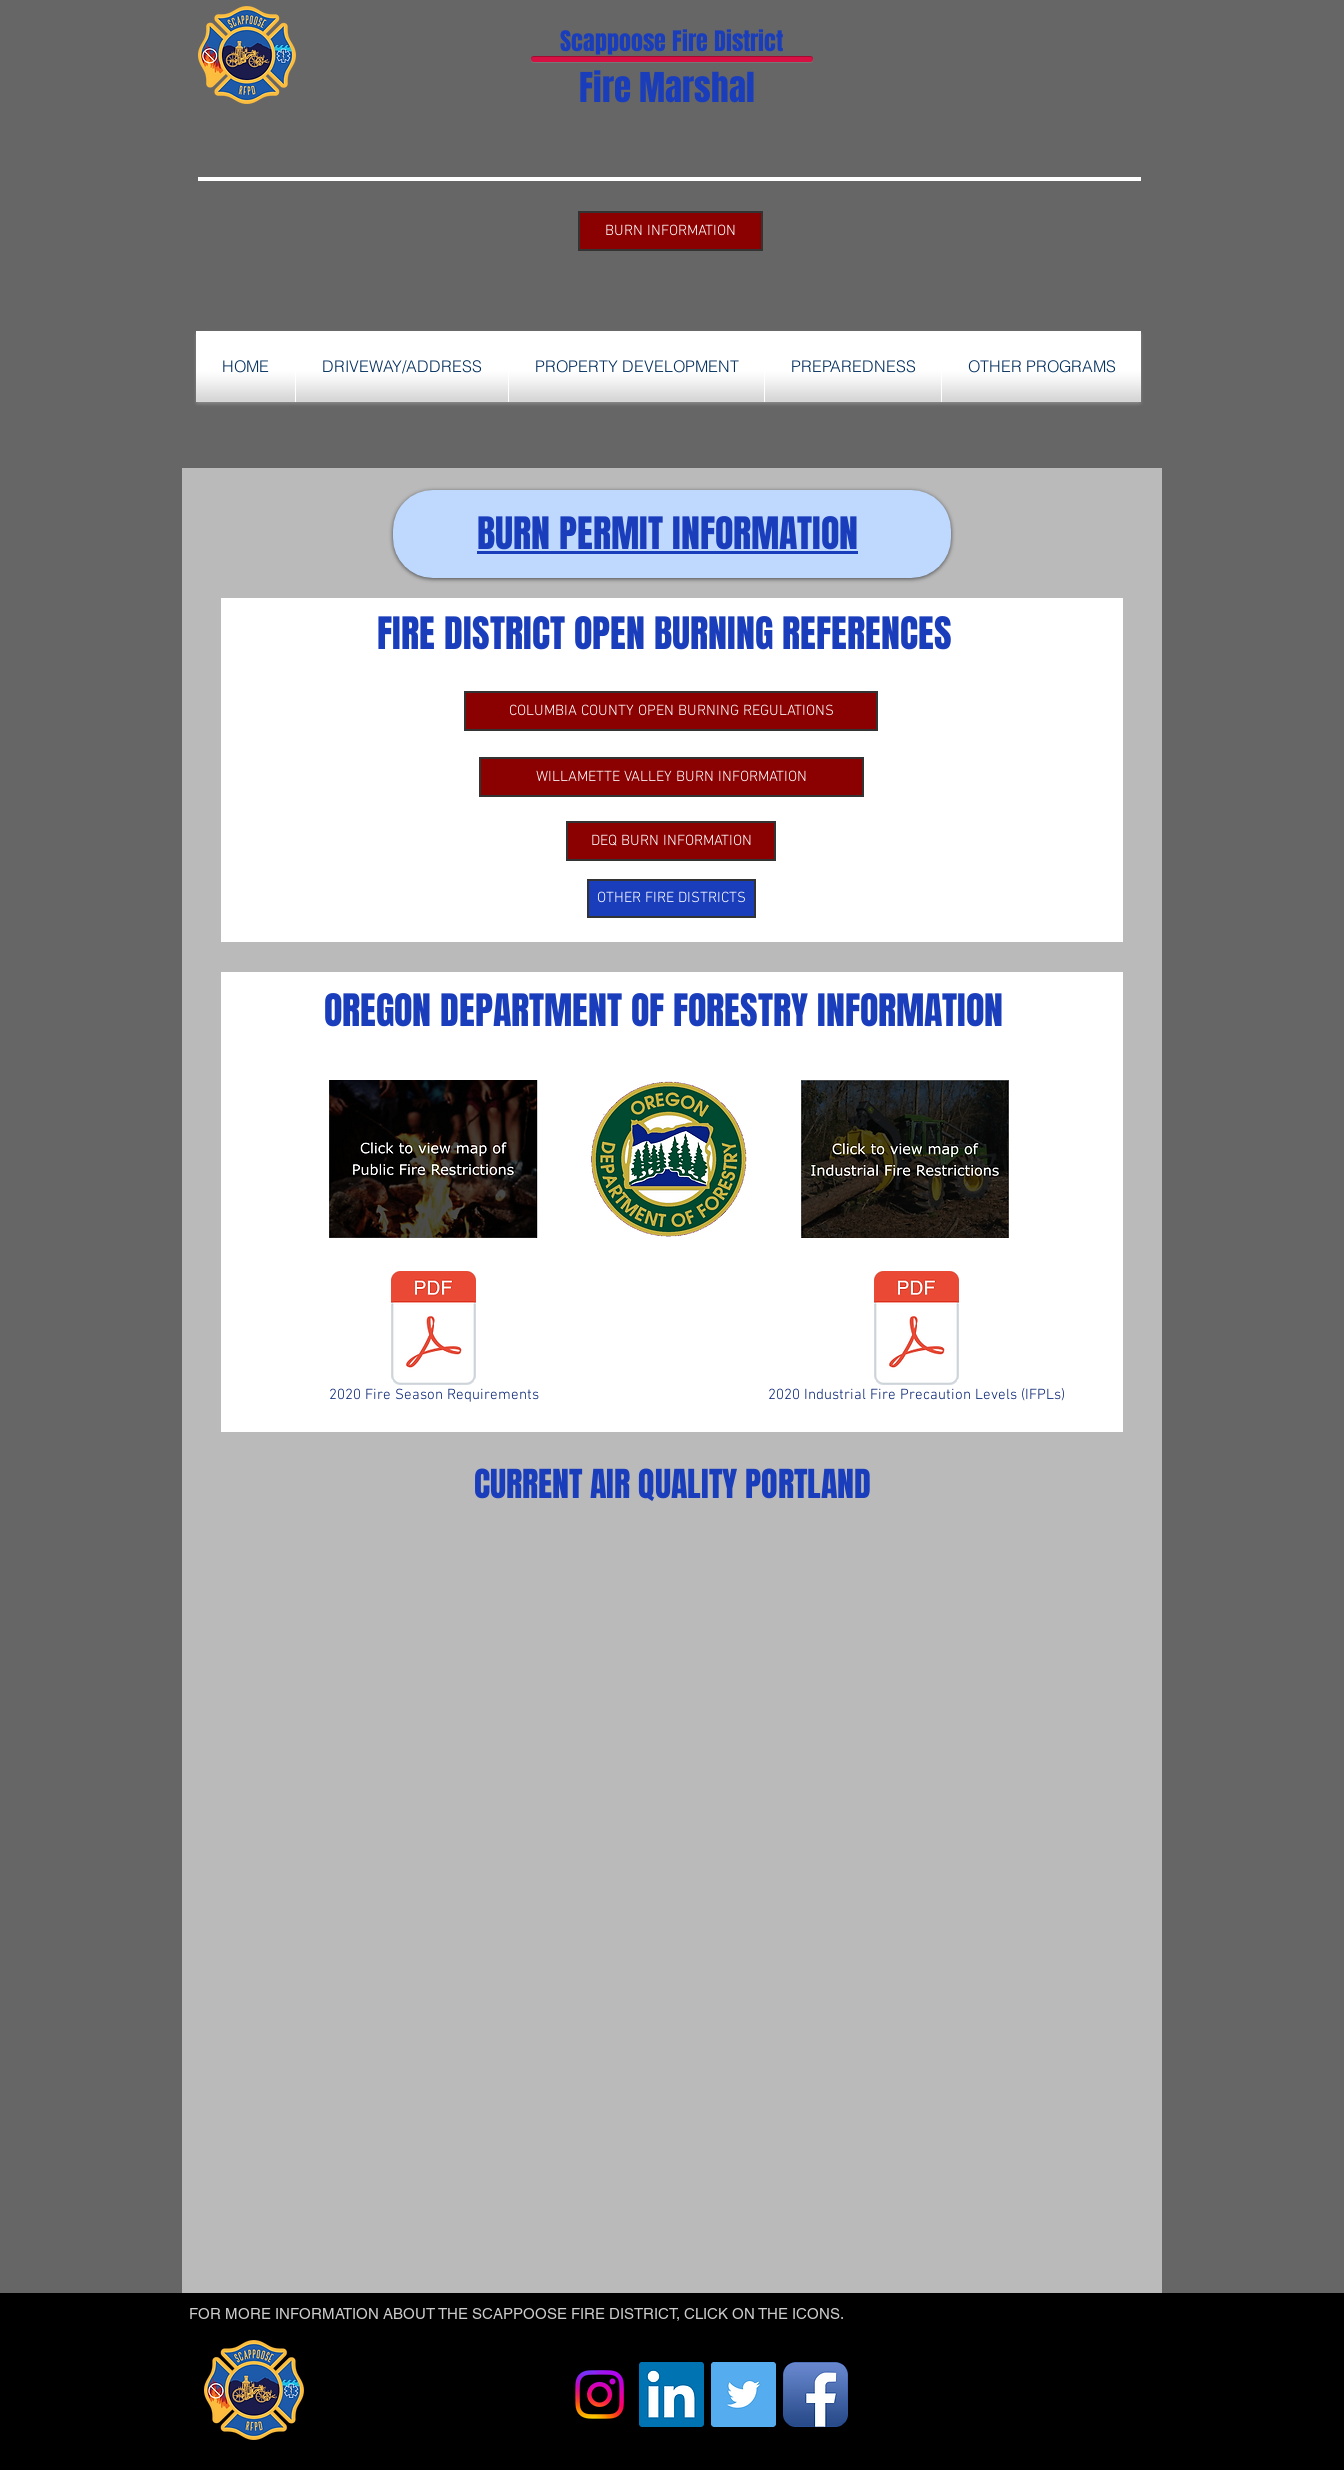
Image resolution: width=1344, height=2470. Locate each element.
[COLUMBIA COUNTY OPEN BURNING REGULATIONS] (671, 711)
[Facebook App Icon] (815, 2394)
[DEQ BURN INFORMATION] (671, 841)
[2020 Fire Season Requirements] (433, 1341)
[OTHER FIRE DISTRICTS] (671, 898)
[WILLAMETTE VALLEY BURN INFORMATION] (671, 777)
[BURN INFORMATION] (670, 231)
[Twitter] (743, 2394)
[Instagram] (599, 2394)
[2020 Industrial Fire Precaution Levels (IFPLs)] (916, 1341)
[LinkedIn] (671, 2394)
